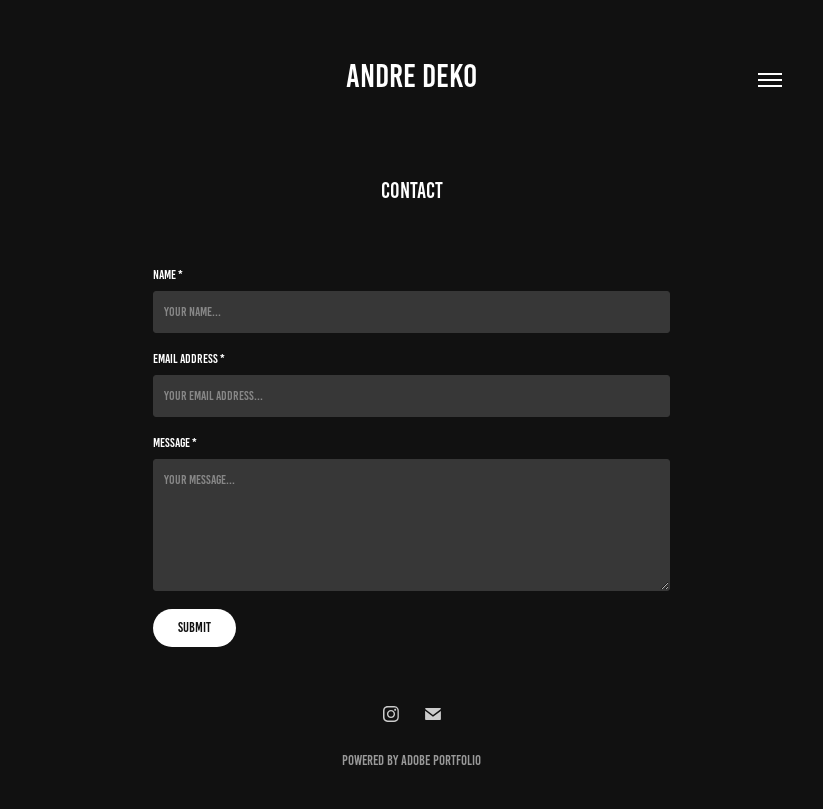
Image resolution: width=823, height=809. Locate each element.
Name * (168, 275)
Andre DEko (411, 76)
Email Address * (189, 359)
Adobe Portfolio (441, 760)
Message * (175, 443)
